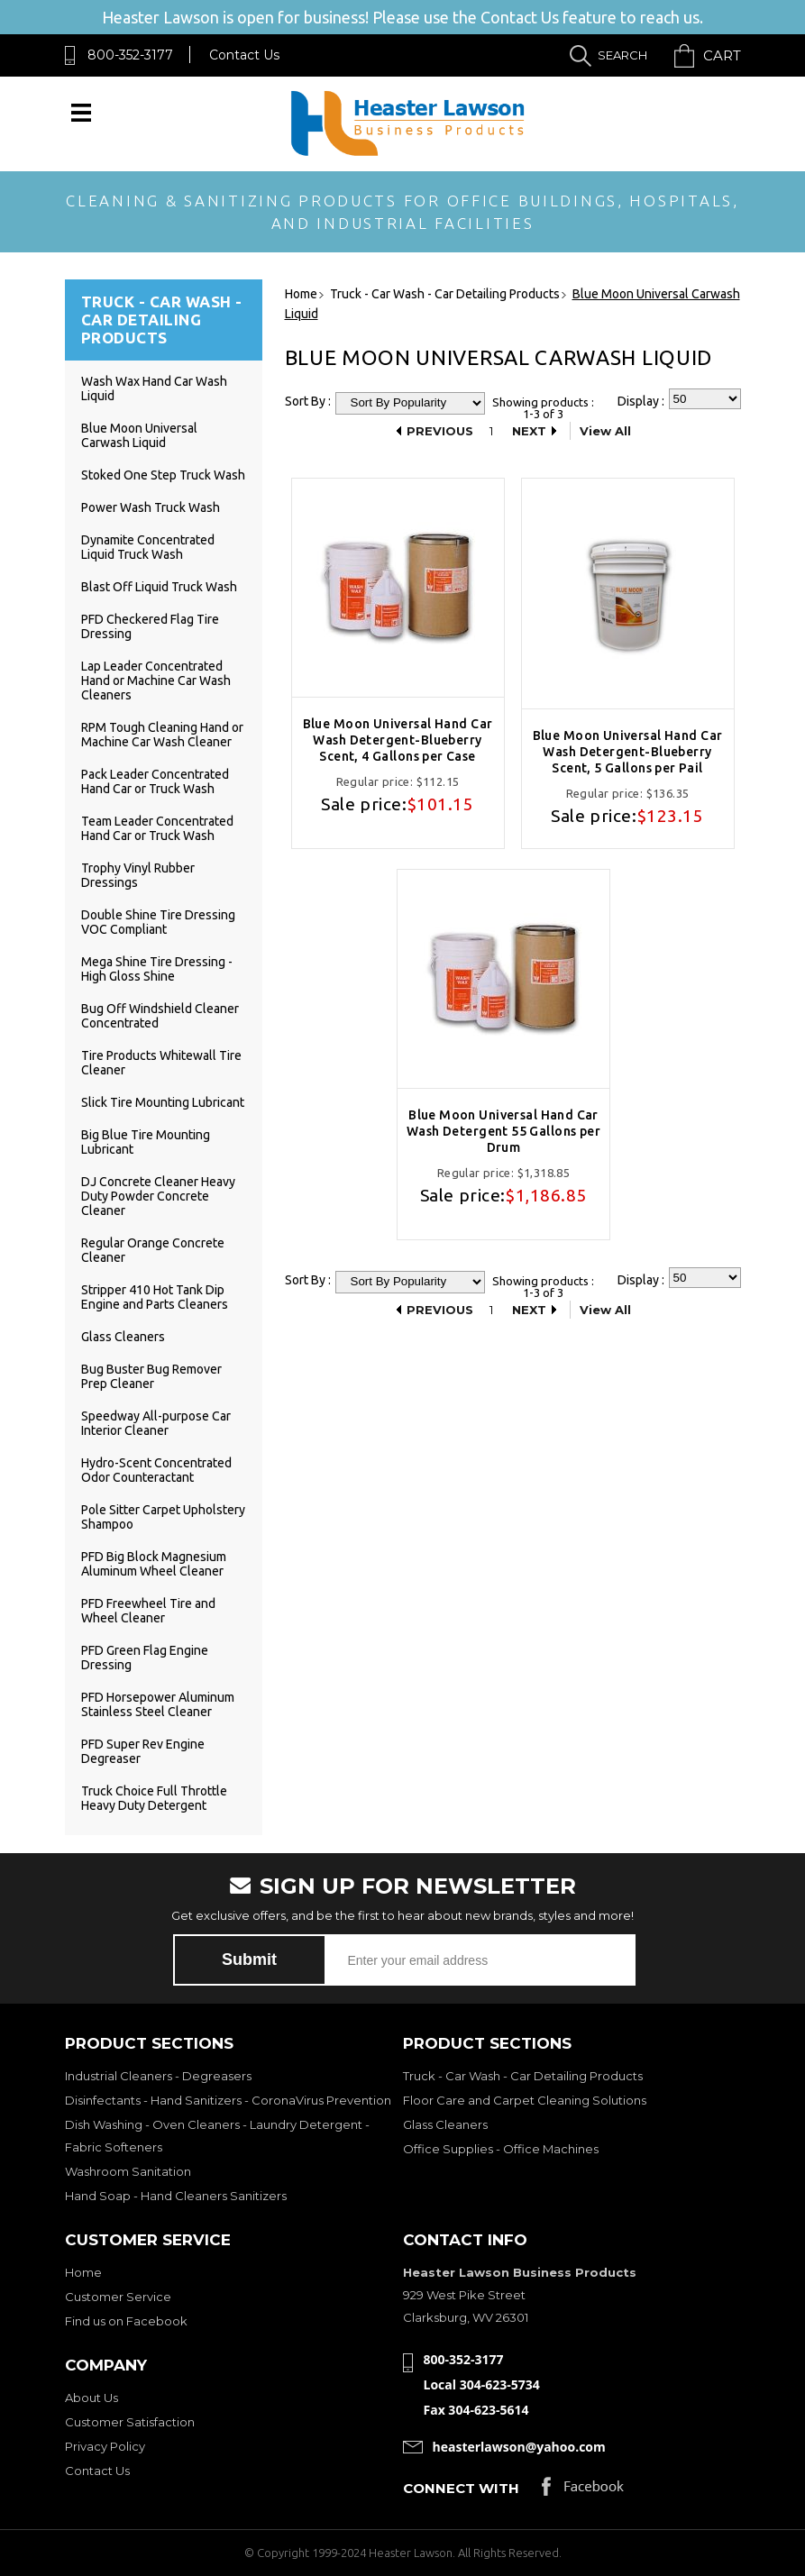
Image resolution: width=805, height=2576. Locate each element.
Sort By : (308, 401)
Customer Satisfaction (130, 2422)
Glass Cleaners (123, 1336)
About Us (91, 2397)
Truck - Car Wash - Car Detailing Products (523, 2076)
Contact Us (244, 55)
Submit (249, 1959)
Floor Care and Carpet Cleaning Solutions (524, 2100)
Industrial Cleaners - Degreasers (158, 2076)
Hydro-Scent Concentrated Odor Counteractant (156, 1470)
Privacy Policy (105, 2446)
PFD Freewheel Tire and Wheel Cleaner (148, 1610)
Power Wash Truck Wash (150, 507)
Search (622, 55)
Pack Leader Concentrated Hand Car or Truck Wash (155, 781)
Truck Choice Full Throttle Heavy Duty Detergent (154, 1798)
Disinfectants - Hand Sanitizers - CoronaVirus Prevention (228, 2100)
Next (529, 431)
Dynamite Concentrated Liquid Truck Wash (148, 547)
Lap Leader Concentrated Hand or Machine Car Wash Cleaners (156, 680)
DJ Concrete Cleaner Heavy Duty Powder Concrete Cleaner (158, 1196)
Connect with (461, 2488)
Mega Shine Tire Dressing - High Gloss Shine (157, 969)
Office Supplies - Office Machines (501, 2149)
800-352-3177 (130, 55)
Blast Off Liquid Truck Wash (159, 587)
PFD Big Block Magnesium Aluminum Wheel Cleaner (153, 1563)
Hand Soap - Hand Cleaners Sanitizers (176, 2195)
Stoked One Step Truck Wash (163, 475)
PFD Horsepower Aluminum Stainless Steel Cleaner (157, 1704)
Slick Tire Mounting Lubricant (162, 1102)
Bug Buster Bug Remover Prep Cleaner (151, 1376)
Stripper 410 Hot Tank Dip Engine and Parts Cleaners (154, 1297)
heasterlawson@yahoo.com (519, 2446)
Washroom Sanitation (128, 2171)
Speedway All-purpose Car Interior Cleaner (156, 1423)
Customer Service (118, 2296)
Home (83, 2272)
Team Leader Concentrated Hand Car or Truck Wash (157, 828)
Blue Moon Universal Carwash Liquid (139, 435)
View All (605, 431)
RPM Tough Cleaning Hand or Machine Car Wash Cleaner (162, 734)
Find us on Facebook (126, 2321)
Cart (722, 55)
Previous (440, 431)
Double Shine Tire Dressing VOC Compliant (158, 922)
